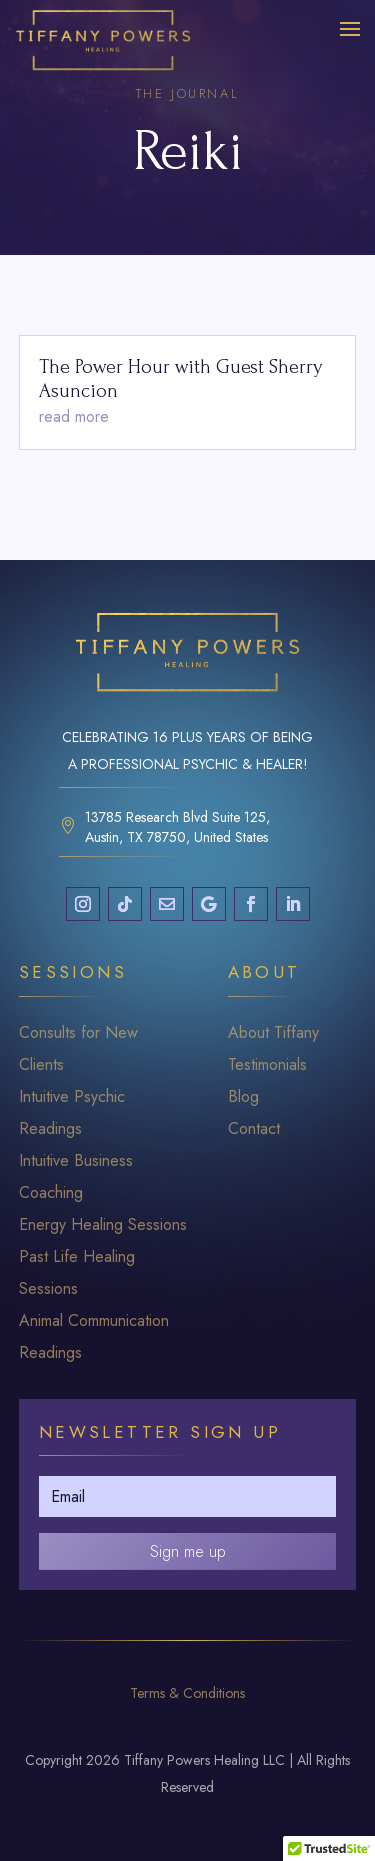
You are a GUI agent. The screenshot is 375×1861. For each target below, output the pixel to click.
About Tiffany (273, 1032)
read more (74, 416)
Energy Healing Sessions (103, 1224)
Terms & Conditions (187, 1693)
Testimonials (267, 1064)
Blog (243, 1096)
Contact (254, 1128)
